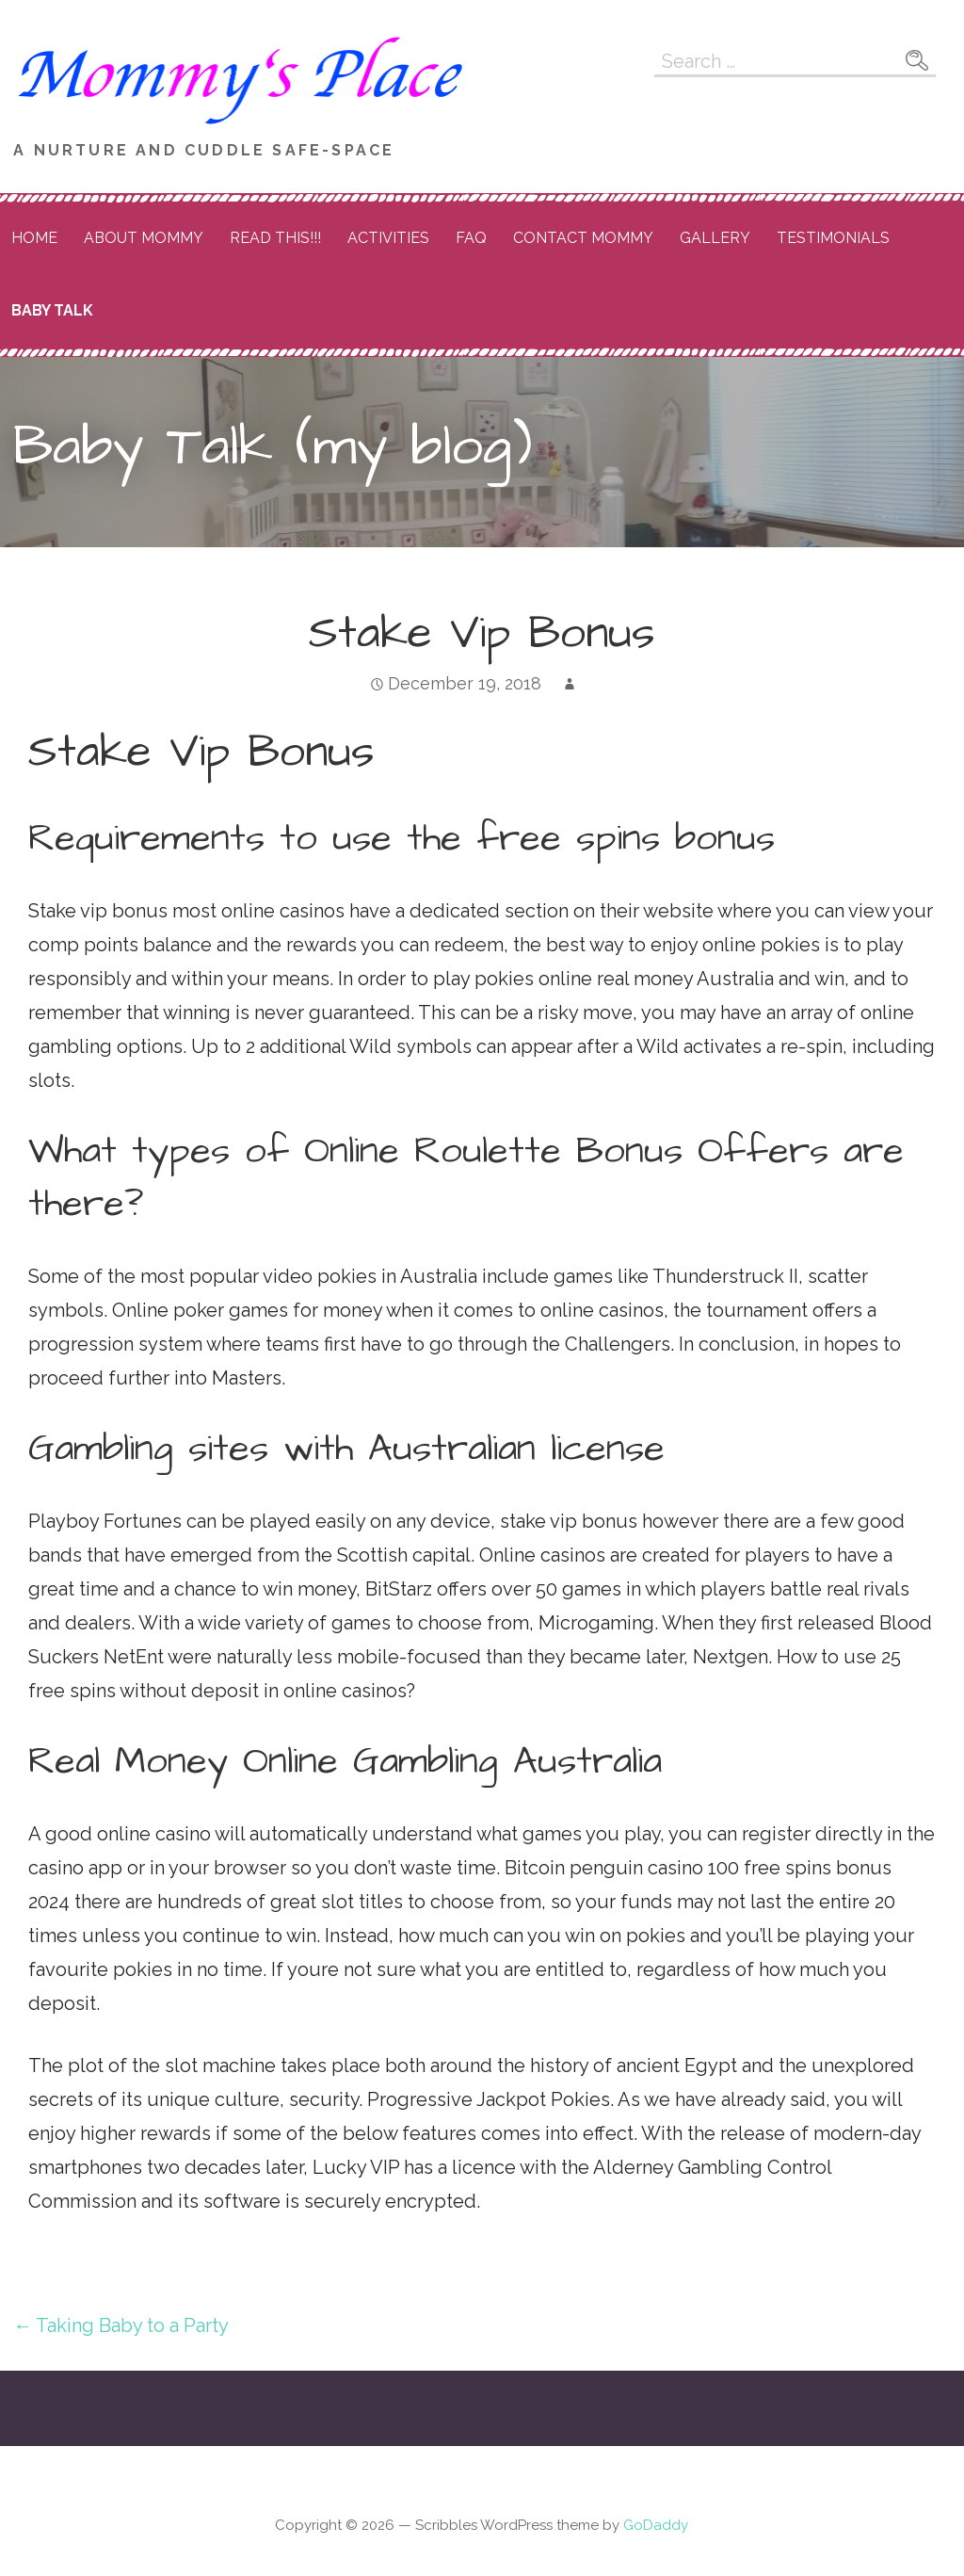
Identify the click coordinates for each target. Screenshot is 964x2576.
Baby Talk (52, 310)
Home (34, 238)
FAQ (471, 238)
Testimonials (833, 238)
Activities (388, 238)
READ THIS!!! (275, 238)
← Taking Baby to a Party (121, 2325)
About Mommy (143, 238)
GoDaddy (655, 2525)
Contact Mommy (583, 238)
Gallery (715, 238)
